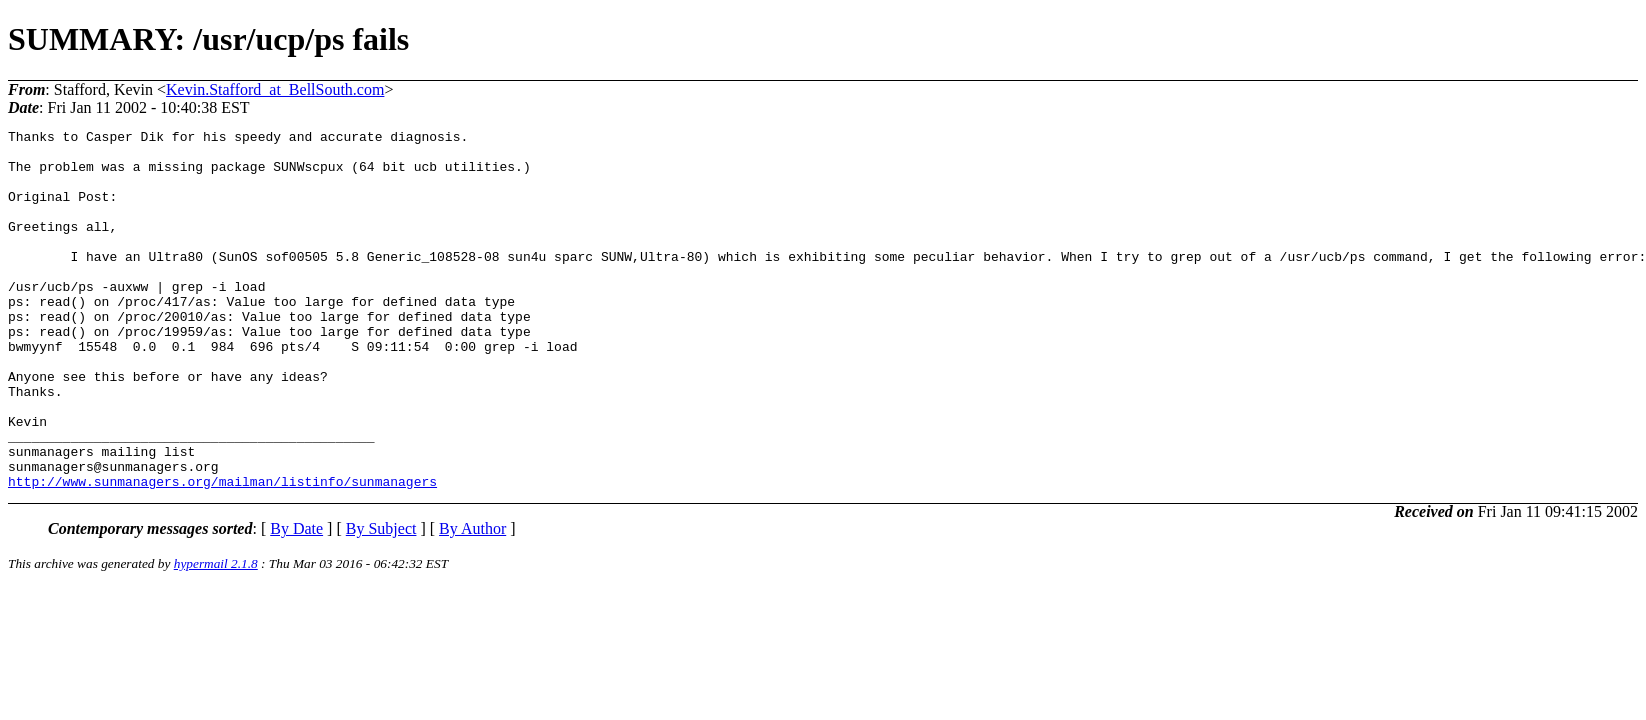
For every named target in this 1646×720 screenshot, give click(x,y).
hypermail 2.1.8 (216, 635)
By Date (296, 600)
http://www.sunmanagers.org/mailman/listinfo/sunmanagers (222, 553)
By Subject (381, 600)
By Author (472, 600)
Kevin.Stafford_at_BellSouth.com (275, 89)
